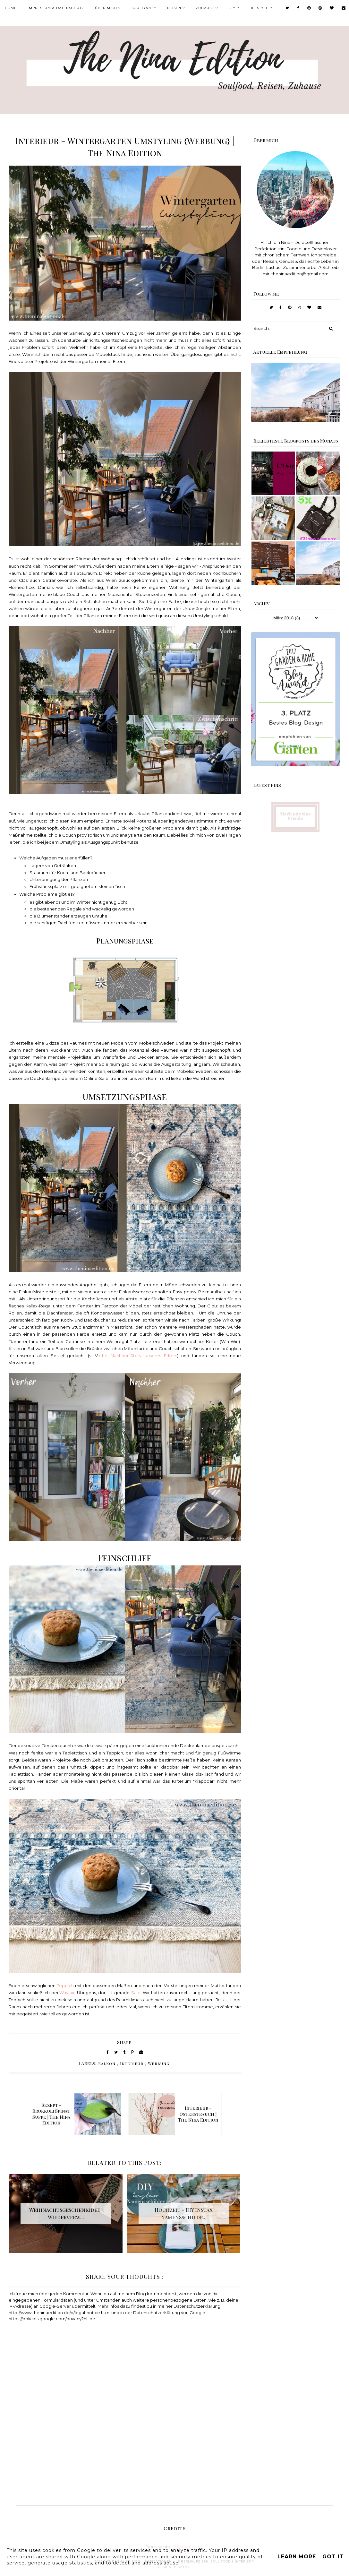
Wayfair (67, 1992)
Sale (135, 1992)
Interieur (131, 2063)
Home (11, 8)
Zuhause (205, 8)
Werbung (158, 2063)
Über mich (106, 8)
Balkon (106, 2063)
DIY (232, 8)
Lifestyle (258, 8)
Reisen (174, 8)
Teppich (65, 1985)
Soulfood (142, 8)
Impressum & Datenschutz (56, 8)
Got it (333, 2557)
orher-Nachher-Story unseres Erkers (137, 1355)
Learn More (296, 2557)
